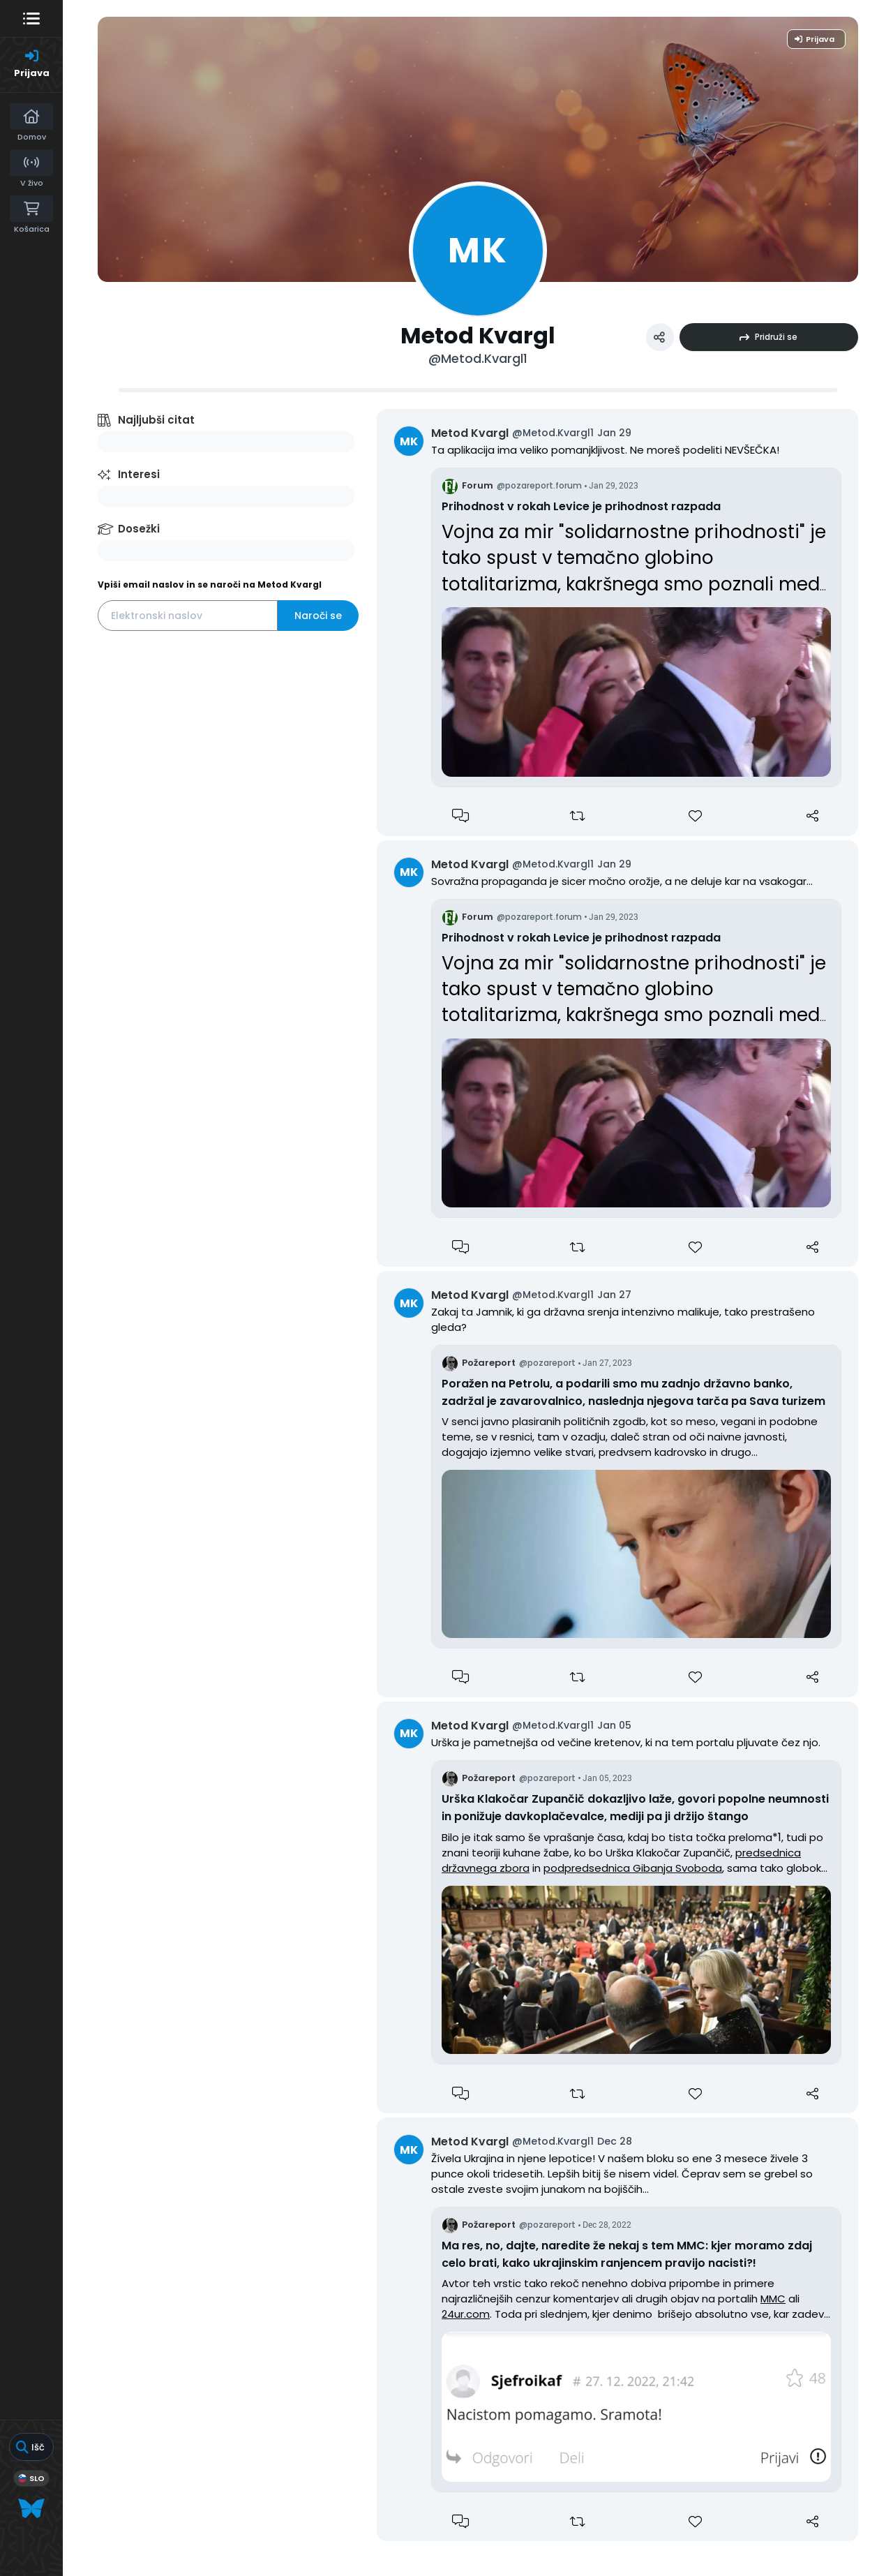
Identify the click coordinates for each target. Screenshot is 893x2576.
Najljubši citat (156, 419)
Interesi (139, 474)
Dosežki (139, 528)
